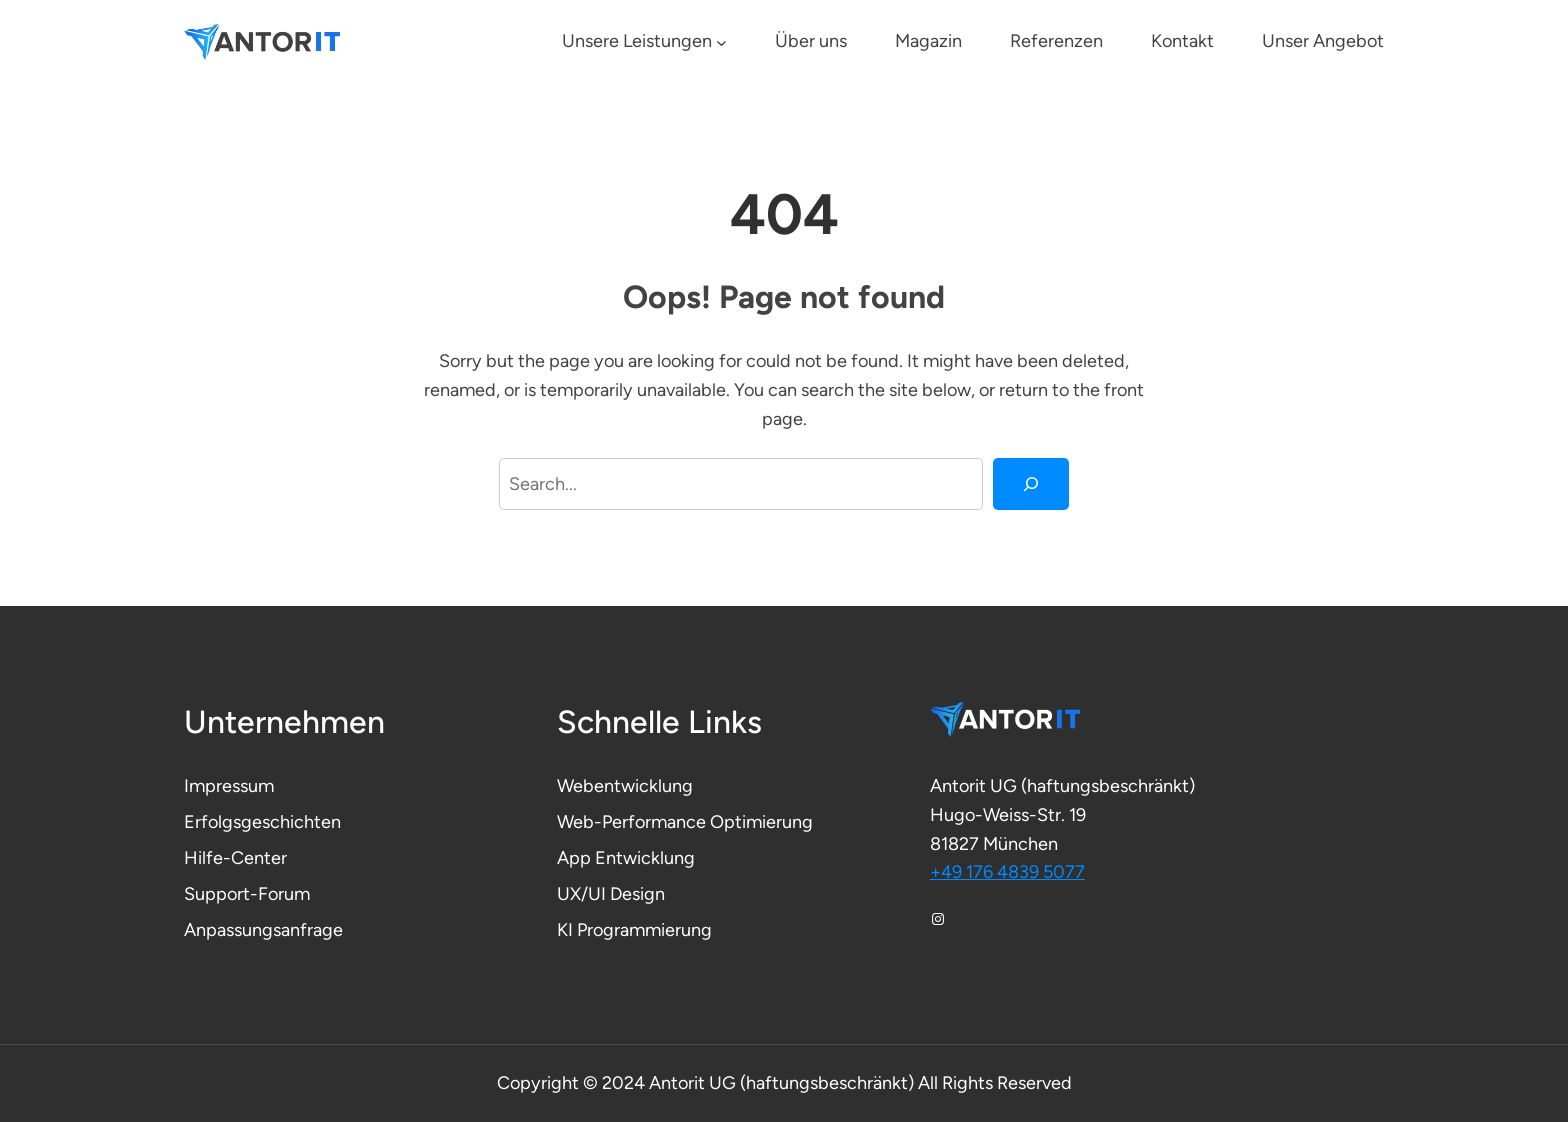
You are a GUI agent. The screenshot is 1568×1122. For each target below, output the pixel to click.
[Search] (1031, 484)
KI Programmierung (634, 930)
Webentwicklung (625, 786)
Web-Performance (633, 822)
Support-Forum (247, 894)
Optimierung (761, 822)
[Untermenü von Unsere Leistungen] (721, 42)
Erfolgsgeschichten (262, 822)
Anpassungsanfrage (263, 930)
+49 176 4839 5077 (1007, 872)
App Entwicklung (626, 858)
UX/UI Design (611, 894)
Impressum (229, 786)
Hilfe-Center (235, 858)
